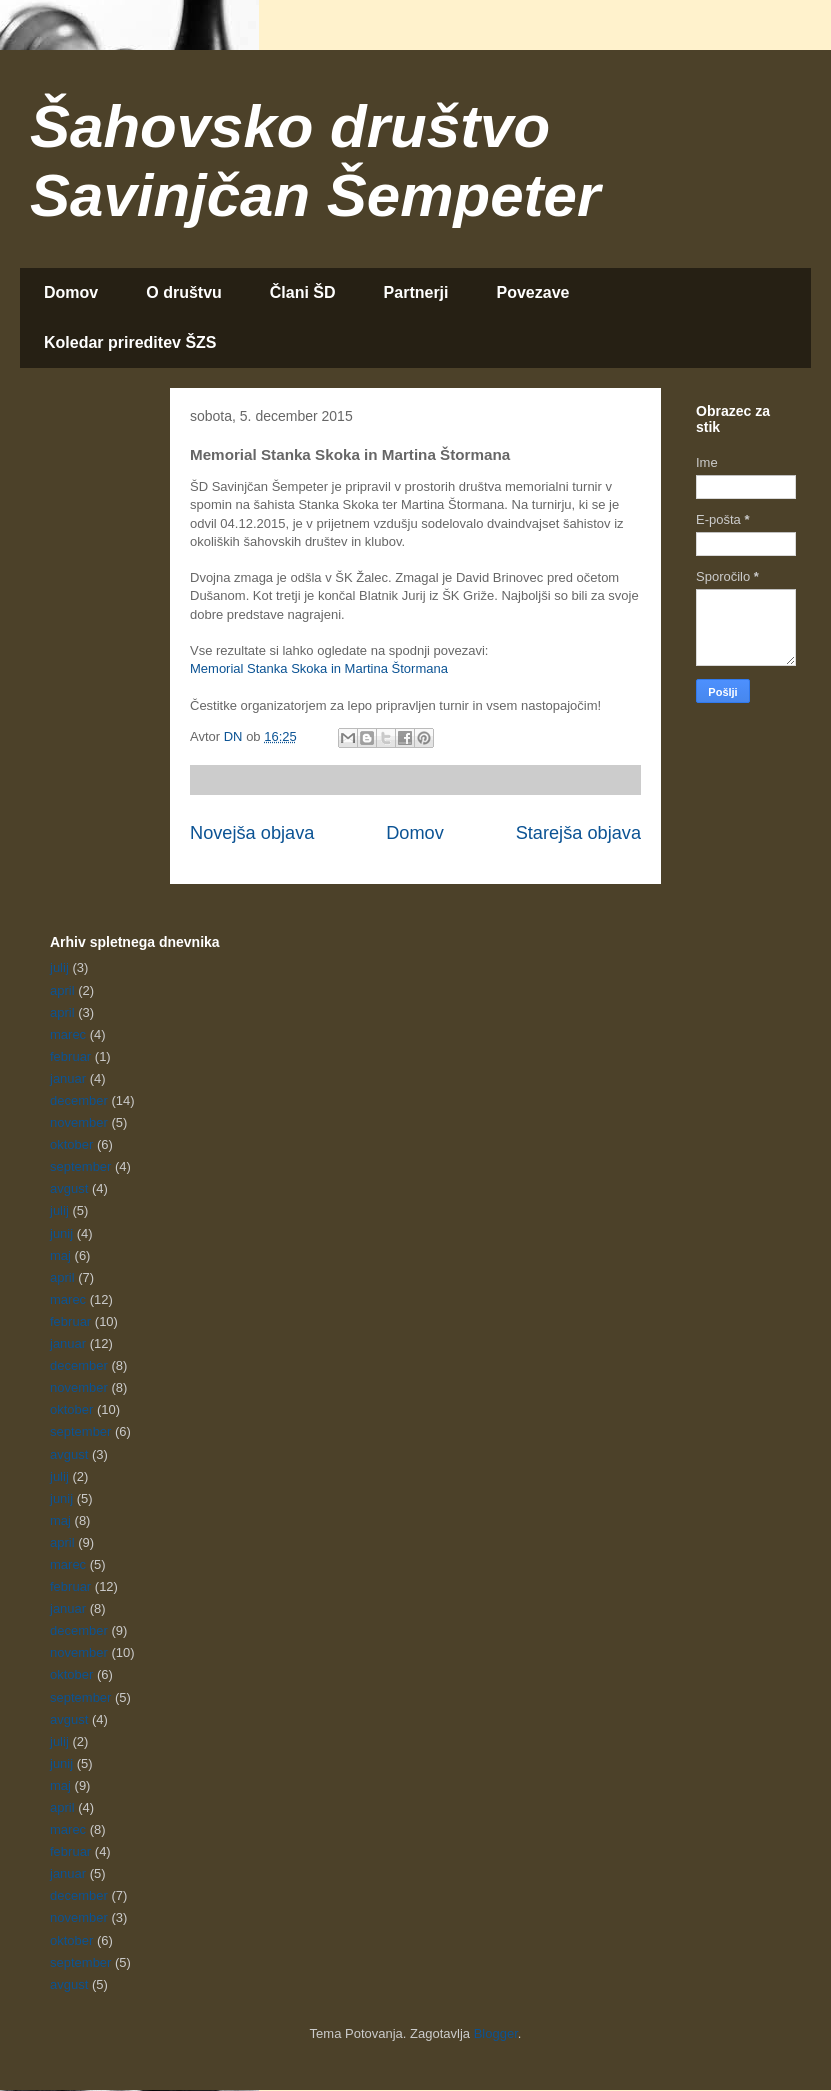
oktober (71, 1144)
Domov (71, 292)
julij (59, 967)
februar (70, 1056)
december (79, 1100)
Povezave (533, 292)
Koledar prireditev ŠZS (130, 342)
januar (68, 1078)
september (80, 1166)
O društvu (184, 292)
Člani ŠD (303, 292)
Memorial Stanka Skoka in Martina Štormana (319, 668)
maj (60, 1255)
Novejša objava (252, 833)
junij (61, 1233)
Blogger (496, 2033)
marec (68, 1034)
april (62, 990)
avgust (69, 1188)
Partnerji (416, 292)
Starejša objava (578, 833)
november (79, 1122)
